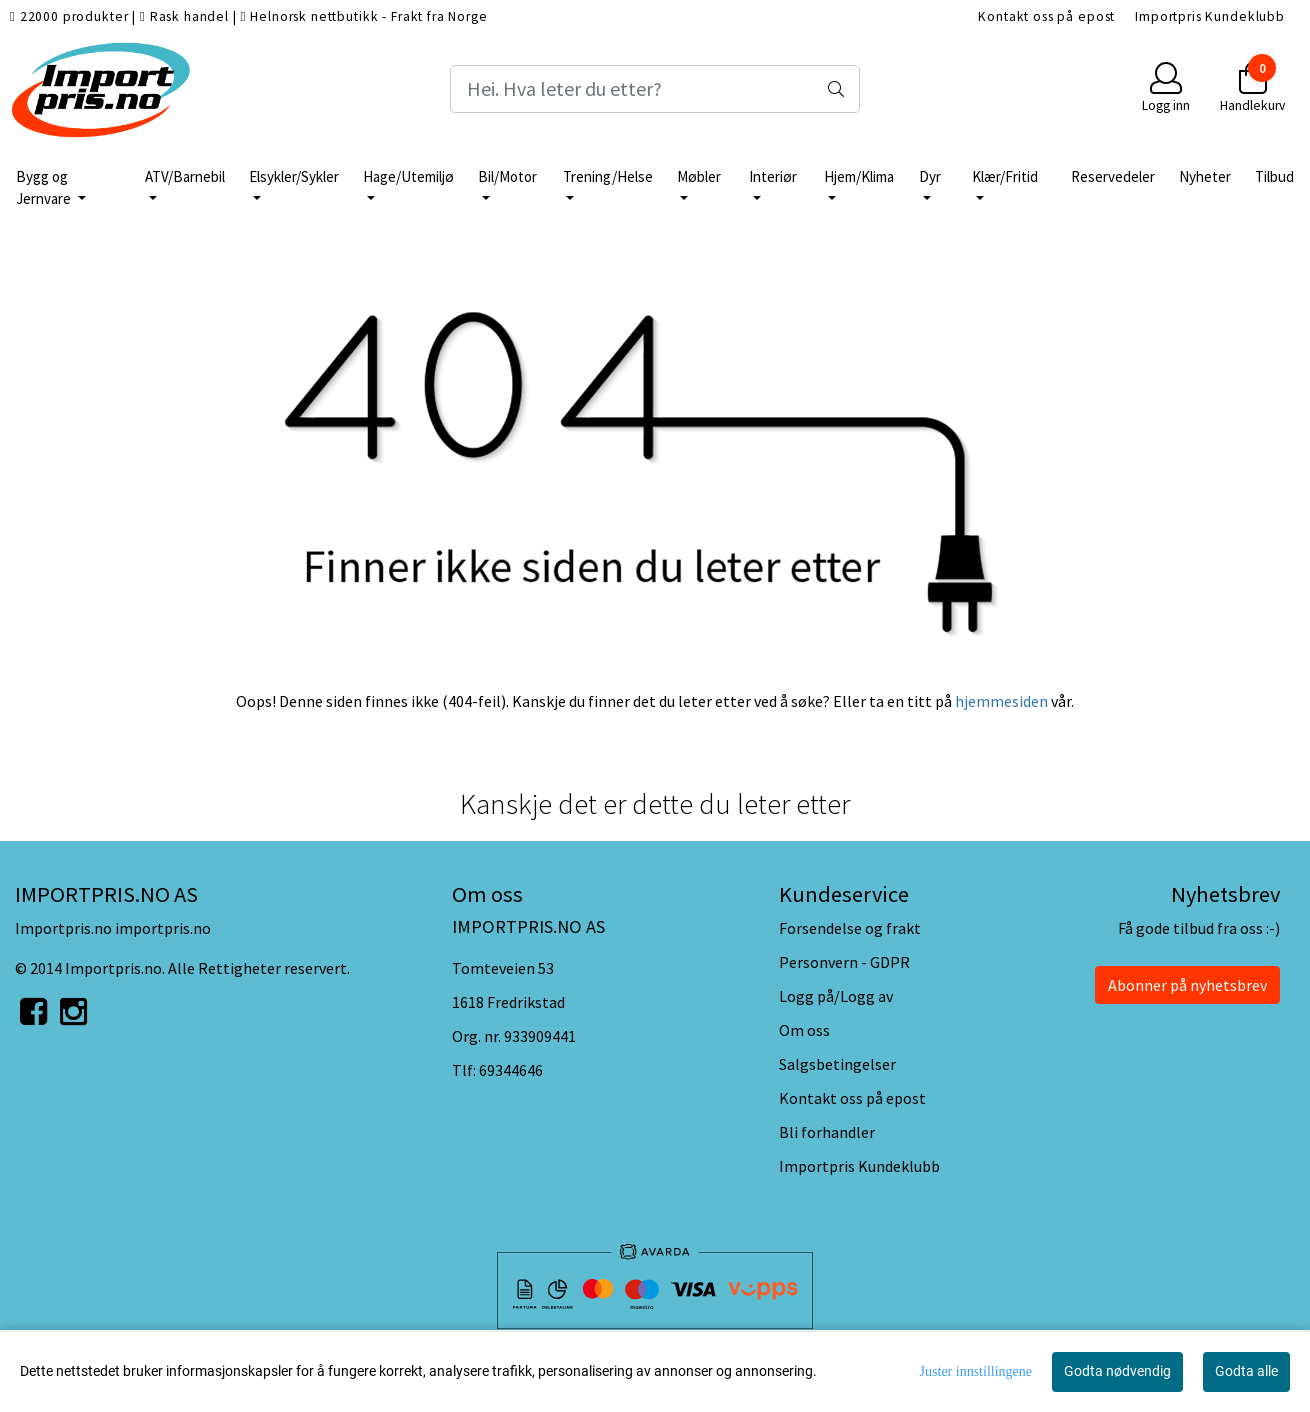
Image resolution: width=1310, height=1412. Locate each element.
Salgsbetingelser (837, 1064)
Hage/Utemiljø (408, 176)
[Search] (655, 89)
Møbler (699, 176)
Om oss (804, 1030)
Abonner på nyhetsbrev (1187, 985)
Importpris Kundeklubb (1210, 16)
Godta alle (1246, 1371)
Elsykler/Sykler (294, 176)
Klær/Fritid (1005, 176)
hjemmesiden (1001, 701)
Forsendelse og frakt (850, 928)
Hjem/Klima (859, 176)
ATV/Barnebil (185, 176)
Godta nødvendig (1117, 1371)
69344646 (511, 1070)
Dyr (930, 176)
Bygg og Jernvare (45, 188)
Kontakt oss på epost (1046, 16)
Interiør (773, 176)
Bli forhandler (827, 1132)
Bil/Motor (507, 176)
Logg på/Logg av (836, 996)
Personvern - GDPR (844, 962)
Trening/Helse (608, 176)
